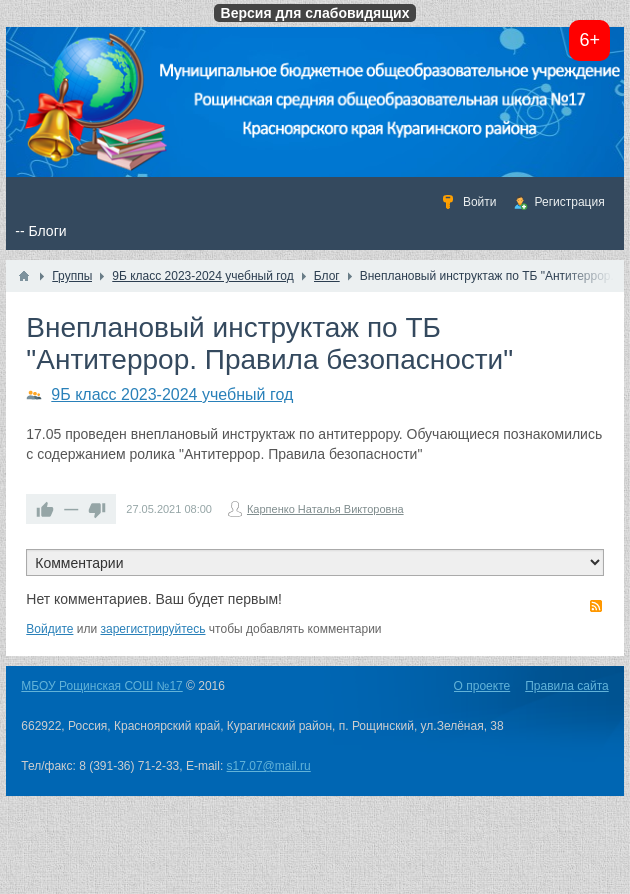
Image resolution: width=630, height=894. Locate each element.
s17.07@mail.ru (269, 766)
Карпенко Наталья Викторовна (325, 509)
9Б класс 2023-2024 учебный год (172, 394)
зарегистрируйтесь (153, 629)
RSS (596, 606)
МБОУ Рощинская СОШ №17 (101, 686)
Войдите (49, 629)
